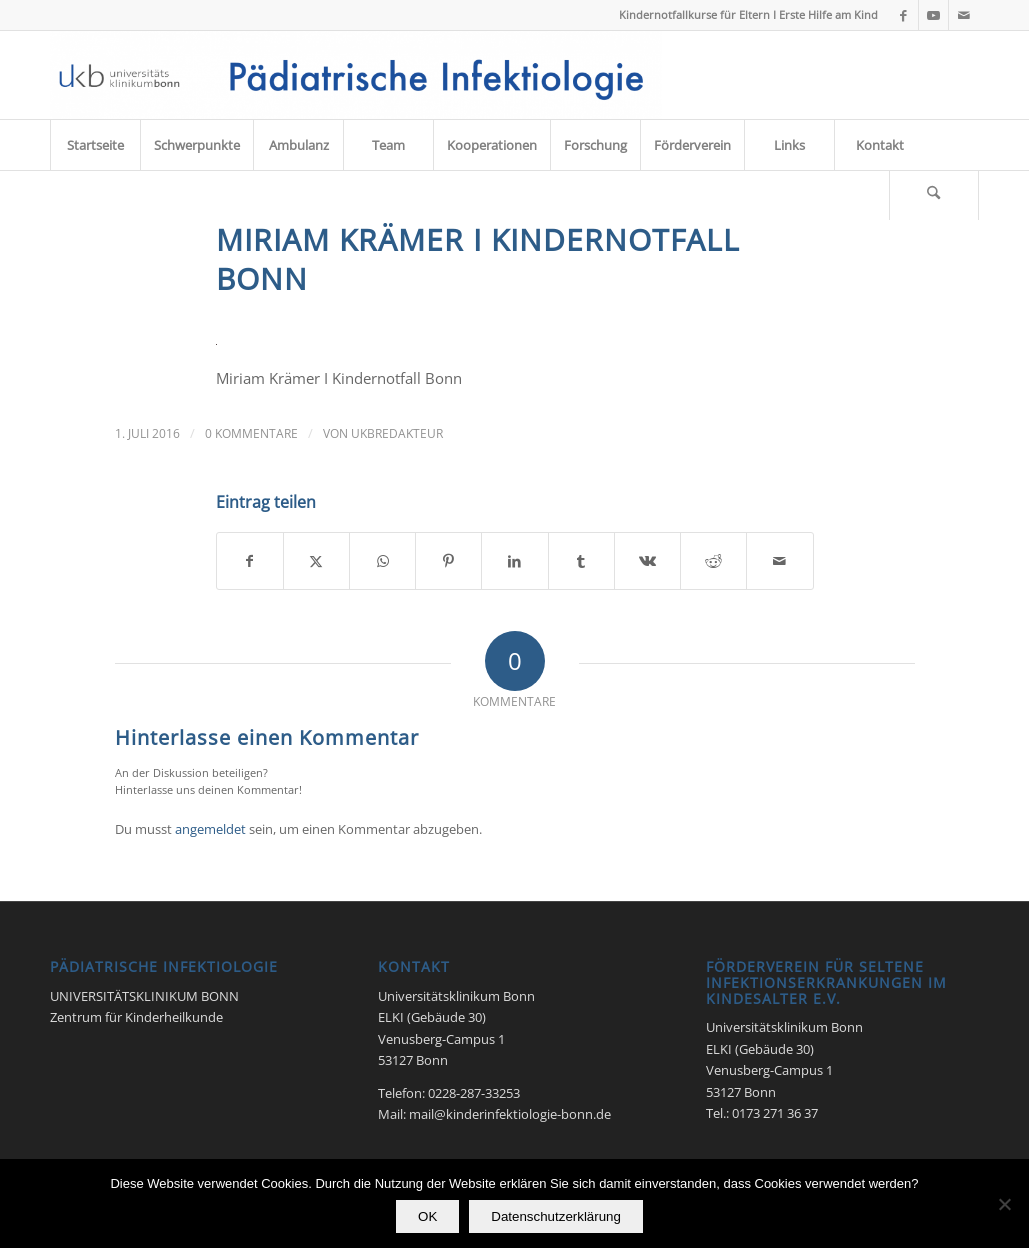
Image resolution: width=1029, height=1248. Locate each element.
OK (427, 1216)
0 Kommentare (251, 433)
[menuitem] (95, 145)
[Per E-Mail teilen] (779, 561)
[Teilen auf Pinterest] (448, 561)
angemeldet (210, 829)
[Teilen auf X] (316, 561)
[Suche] (934, 195)
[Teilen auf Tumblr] (581, 561)
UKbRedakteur (397, 433)
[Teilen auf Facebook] (250, 561)
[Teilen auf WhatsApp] (382, 561)
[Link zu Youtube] (933, 15)
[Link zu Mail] (964, 15)
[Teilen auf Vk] (647, 561)
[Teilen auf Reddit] (713, 561)
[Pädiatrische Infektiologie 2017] (356, 75)
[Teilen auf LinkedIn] (514, 561)
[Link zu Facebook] (903, 15)
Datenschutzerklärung (556, 1216)
